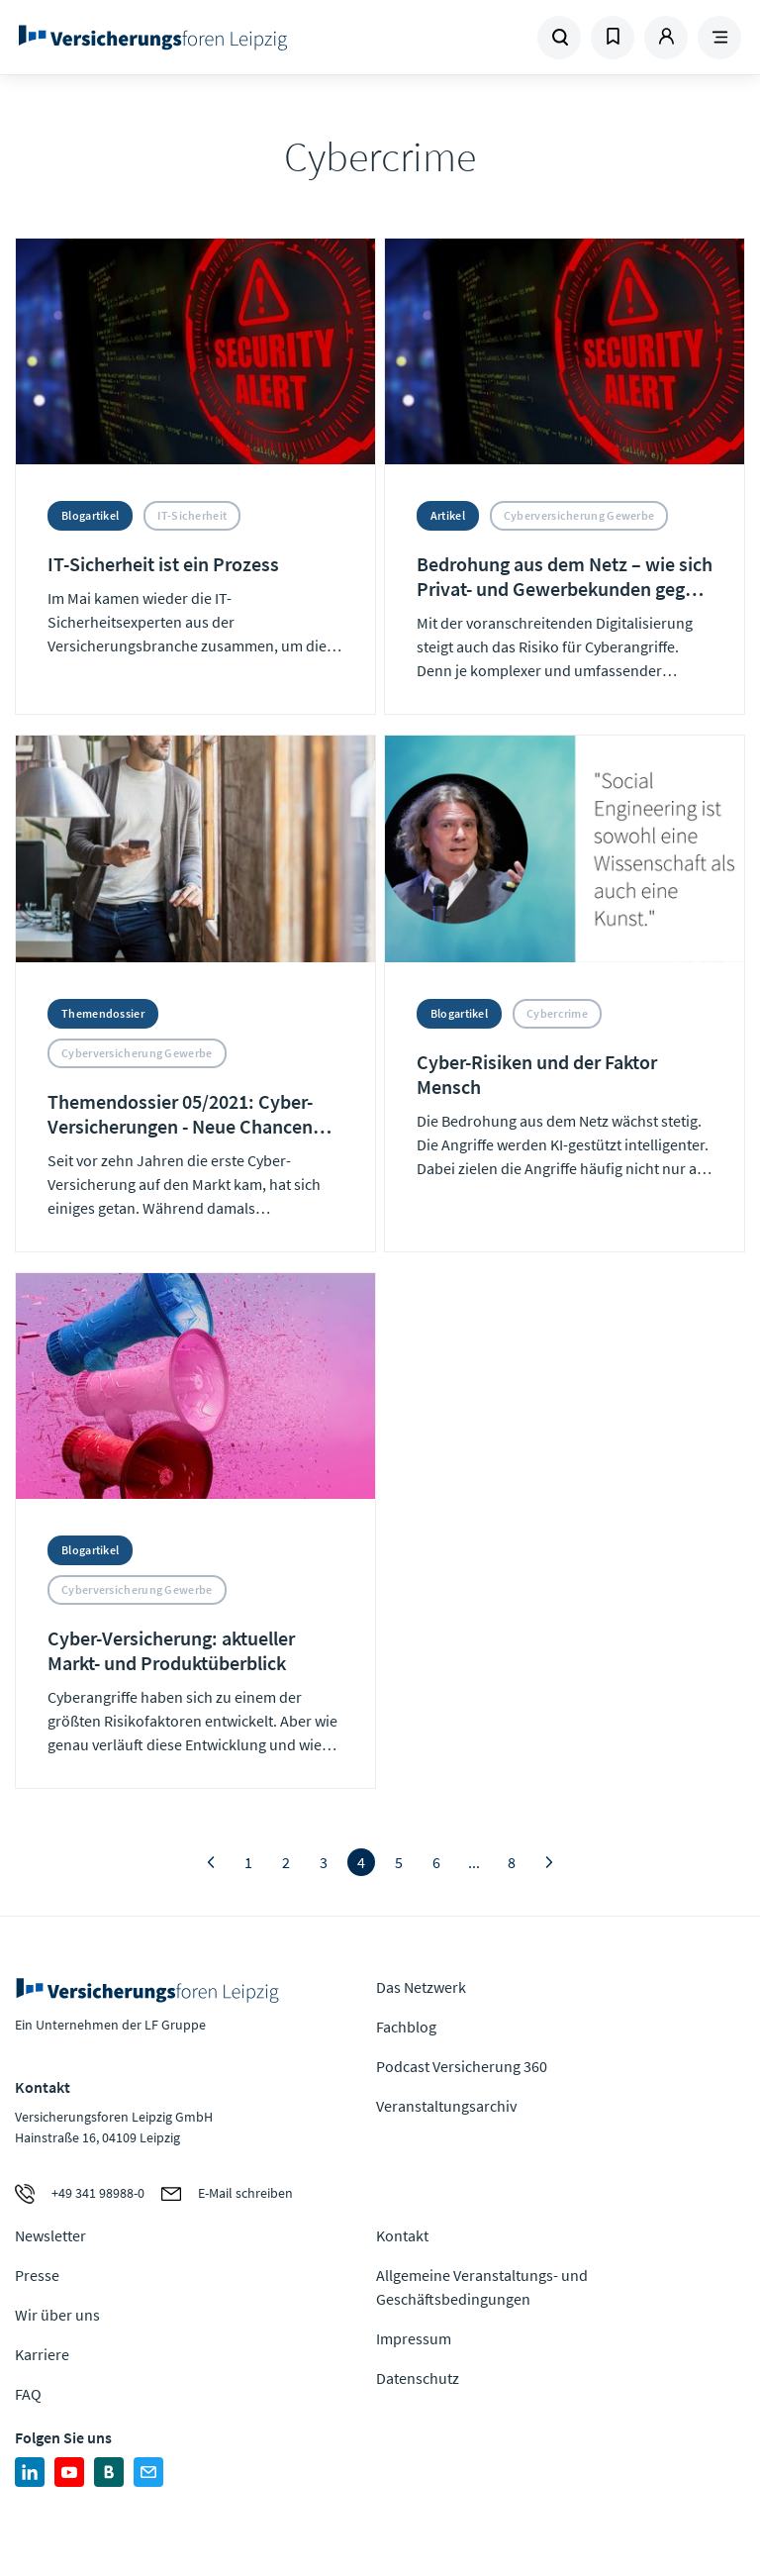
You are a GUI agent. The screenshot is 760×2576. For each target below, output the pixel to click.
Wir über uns (57, 2315)
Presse (37, 2275)
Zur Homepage (153, 37)
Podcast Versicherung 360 (461, 2066)
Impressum (413, 2338)
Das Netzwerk (421, 1987)
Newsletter (50, 2235)
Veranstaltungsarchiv (446, 2106)
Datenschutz (417, 2378)
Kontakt (402, 2235)
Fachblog (406, 2026)
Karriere (42, 2354)
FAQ (28, 2394)
